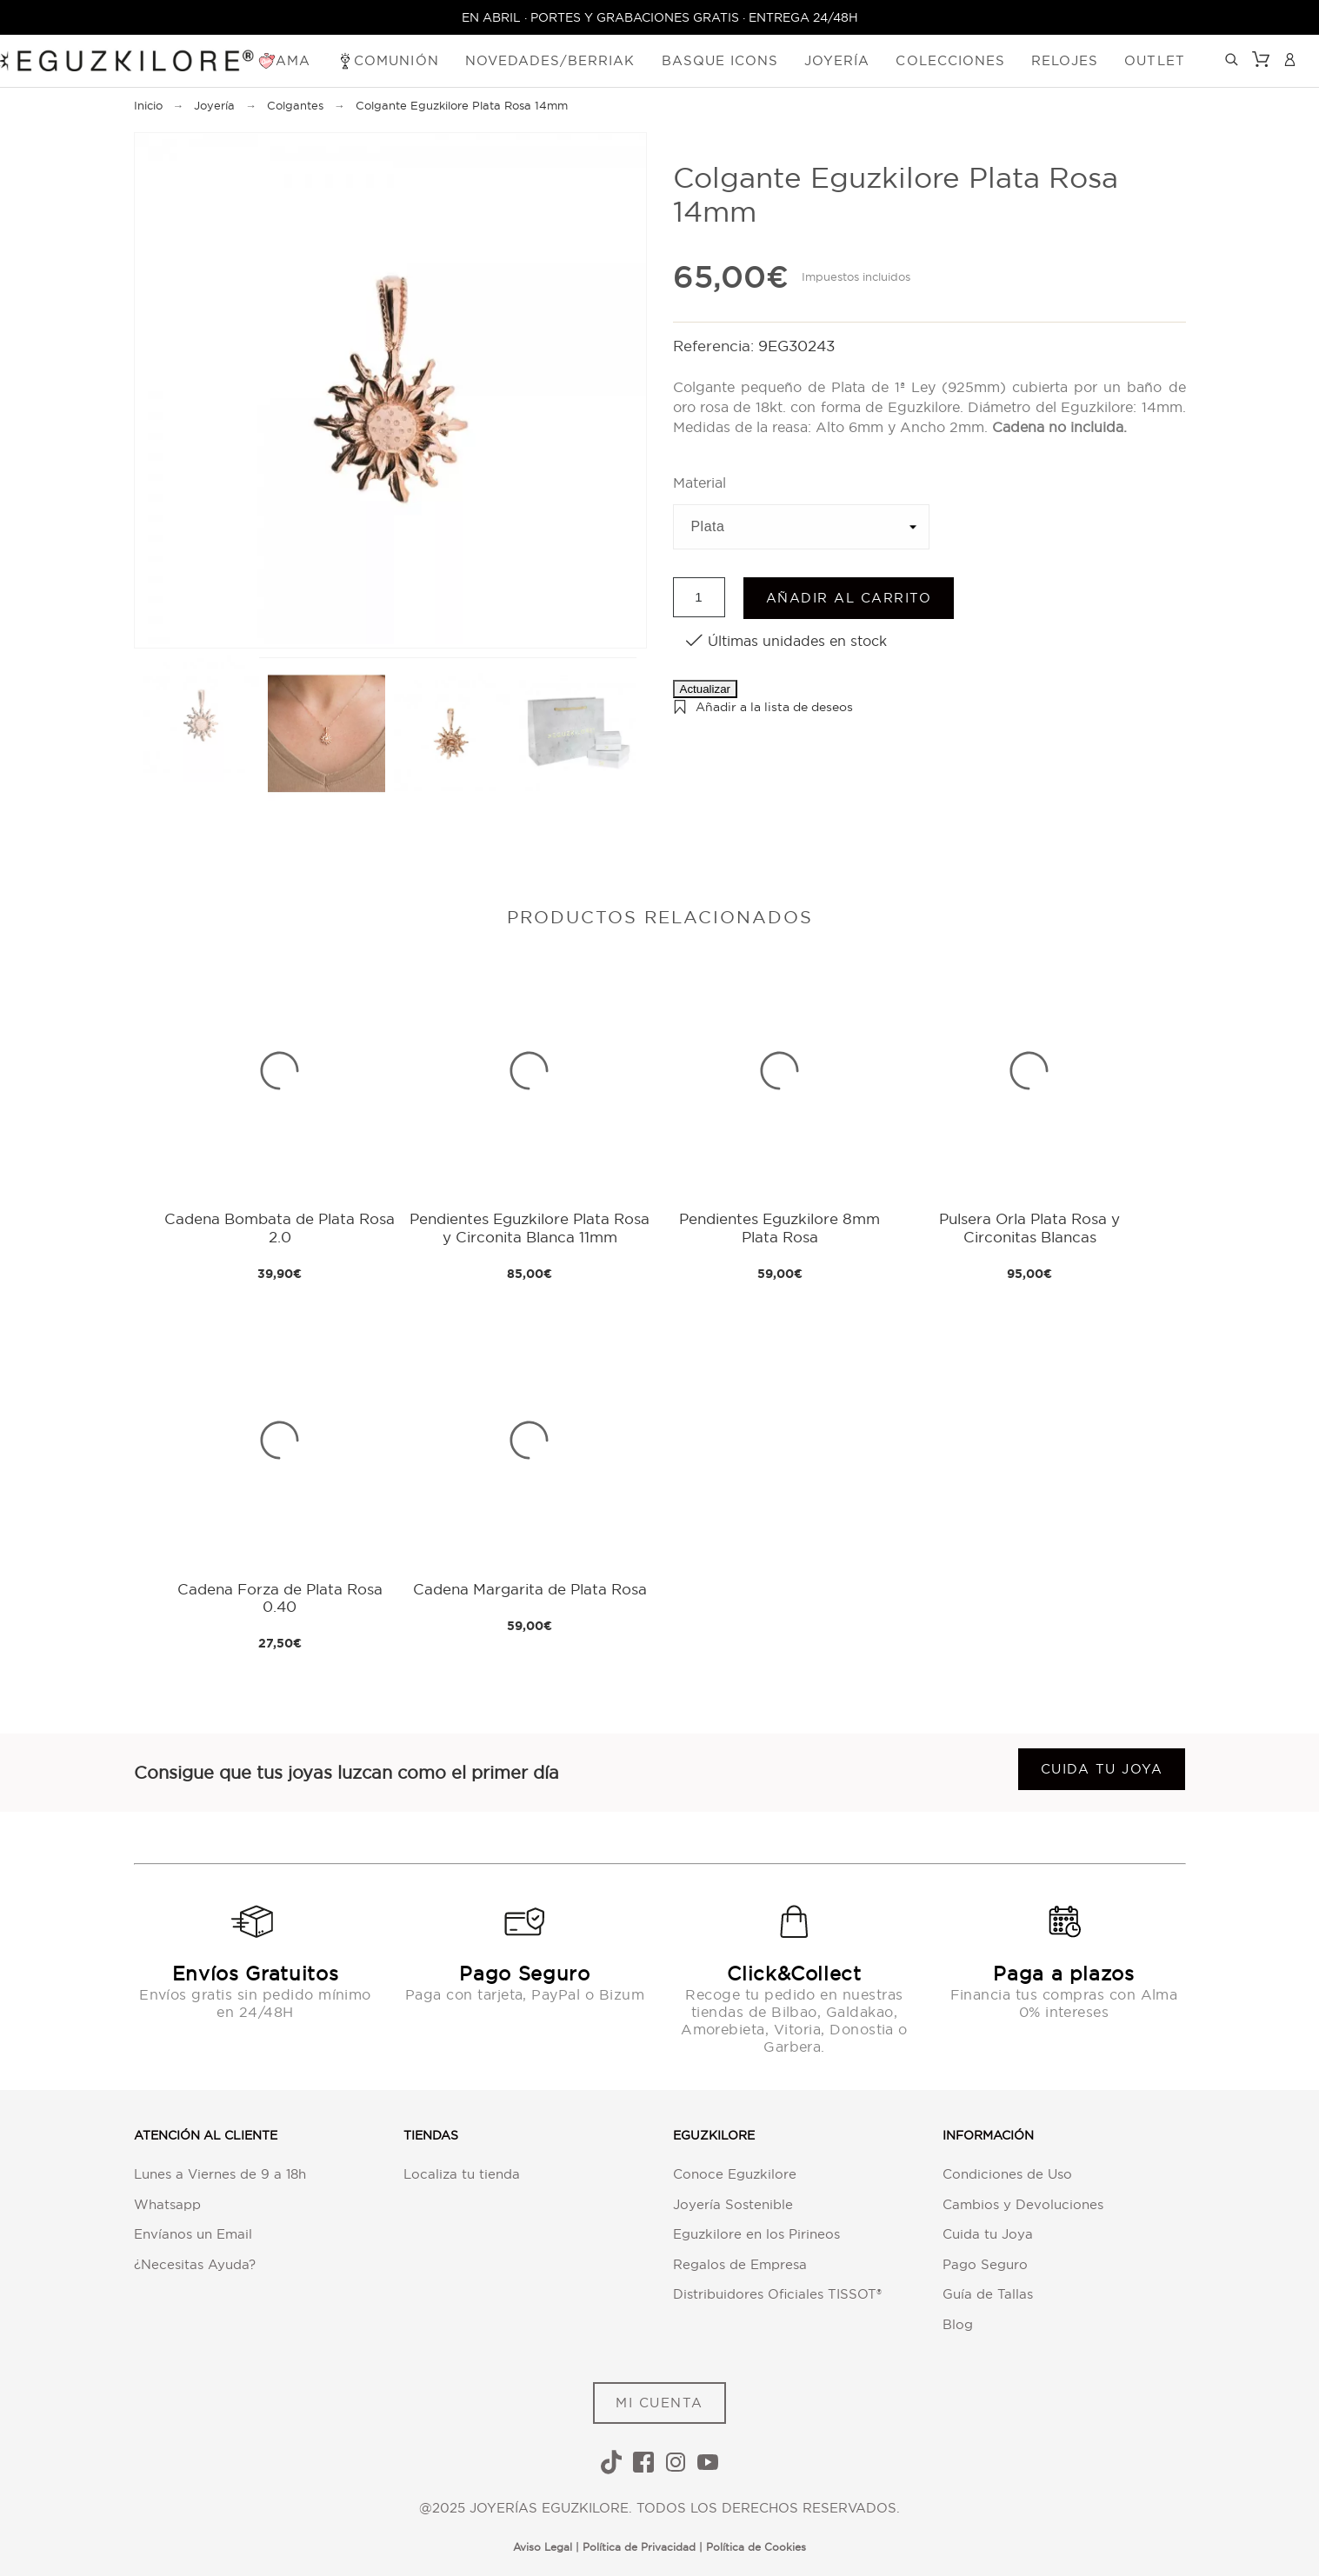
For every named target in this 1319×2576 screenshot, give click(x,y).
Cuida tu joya (1102, 1769)
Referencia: (715, 345)
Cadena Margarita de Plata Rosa (530, 1589)
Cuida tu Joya (988, 2234)
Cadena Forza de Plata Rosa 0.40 (280, 1597)
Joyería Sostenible (733, 2204)
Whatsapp (167, 2204)
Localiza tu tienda (461, 2174)
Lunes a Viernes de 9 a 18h (220, 2174)
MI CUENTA (659, 2402)
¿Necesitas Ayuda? (195, 2264)
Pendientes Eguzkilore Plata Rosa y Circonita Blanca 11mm (530, 1227)
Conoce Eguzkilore (734, 2174)
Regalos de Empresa (740, 2264)
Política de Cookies (756, 2546)
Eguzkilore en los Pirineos (756, 2234)
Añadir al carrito (849, 597)
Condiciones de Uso (1007, 2174)
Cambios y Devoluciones (1023, 2204)
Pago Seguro (985, 2264)
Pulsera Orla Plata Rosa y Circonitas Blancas (1029, 1227)
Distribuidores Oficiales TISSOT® (777, 2294)
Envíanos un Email (193, 2234)
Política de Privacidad (639, 2546)
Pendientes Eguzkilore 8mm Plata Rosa (779, 1227)
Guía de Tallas (988, 2294)
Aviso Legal (542, 2546)
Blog (958, 2324)
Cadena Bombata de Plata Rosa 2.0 (279, 1227)
